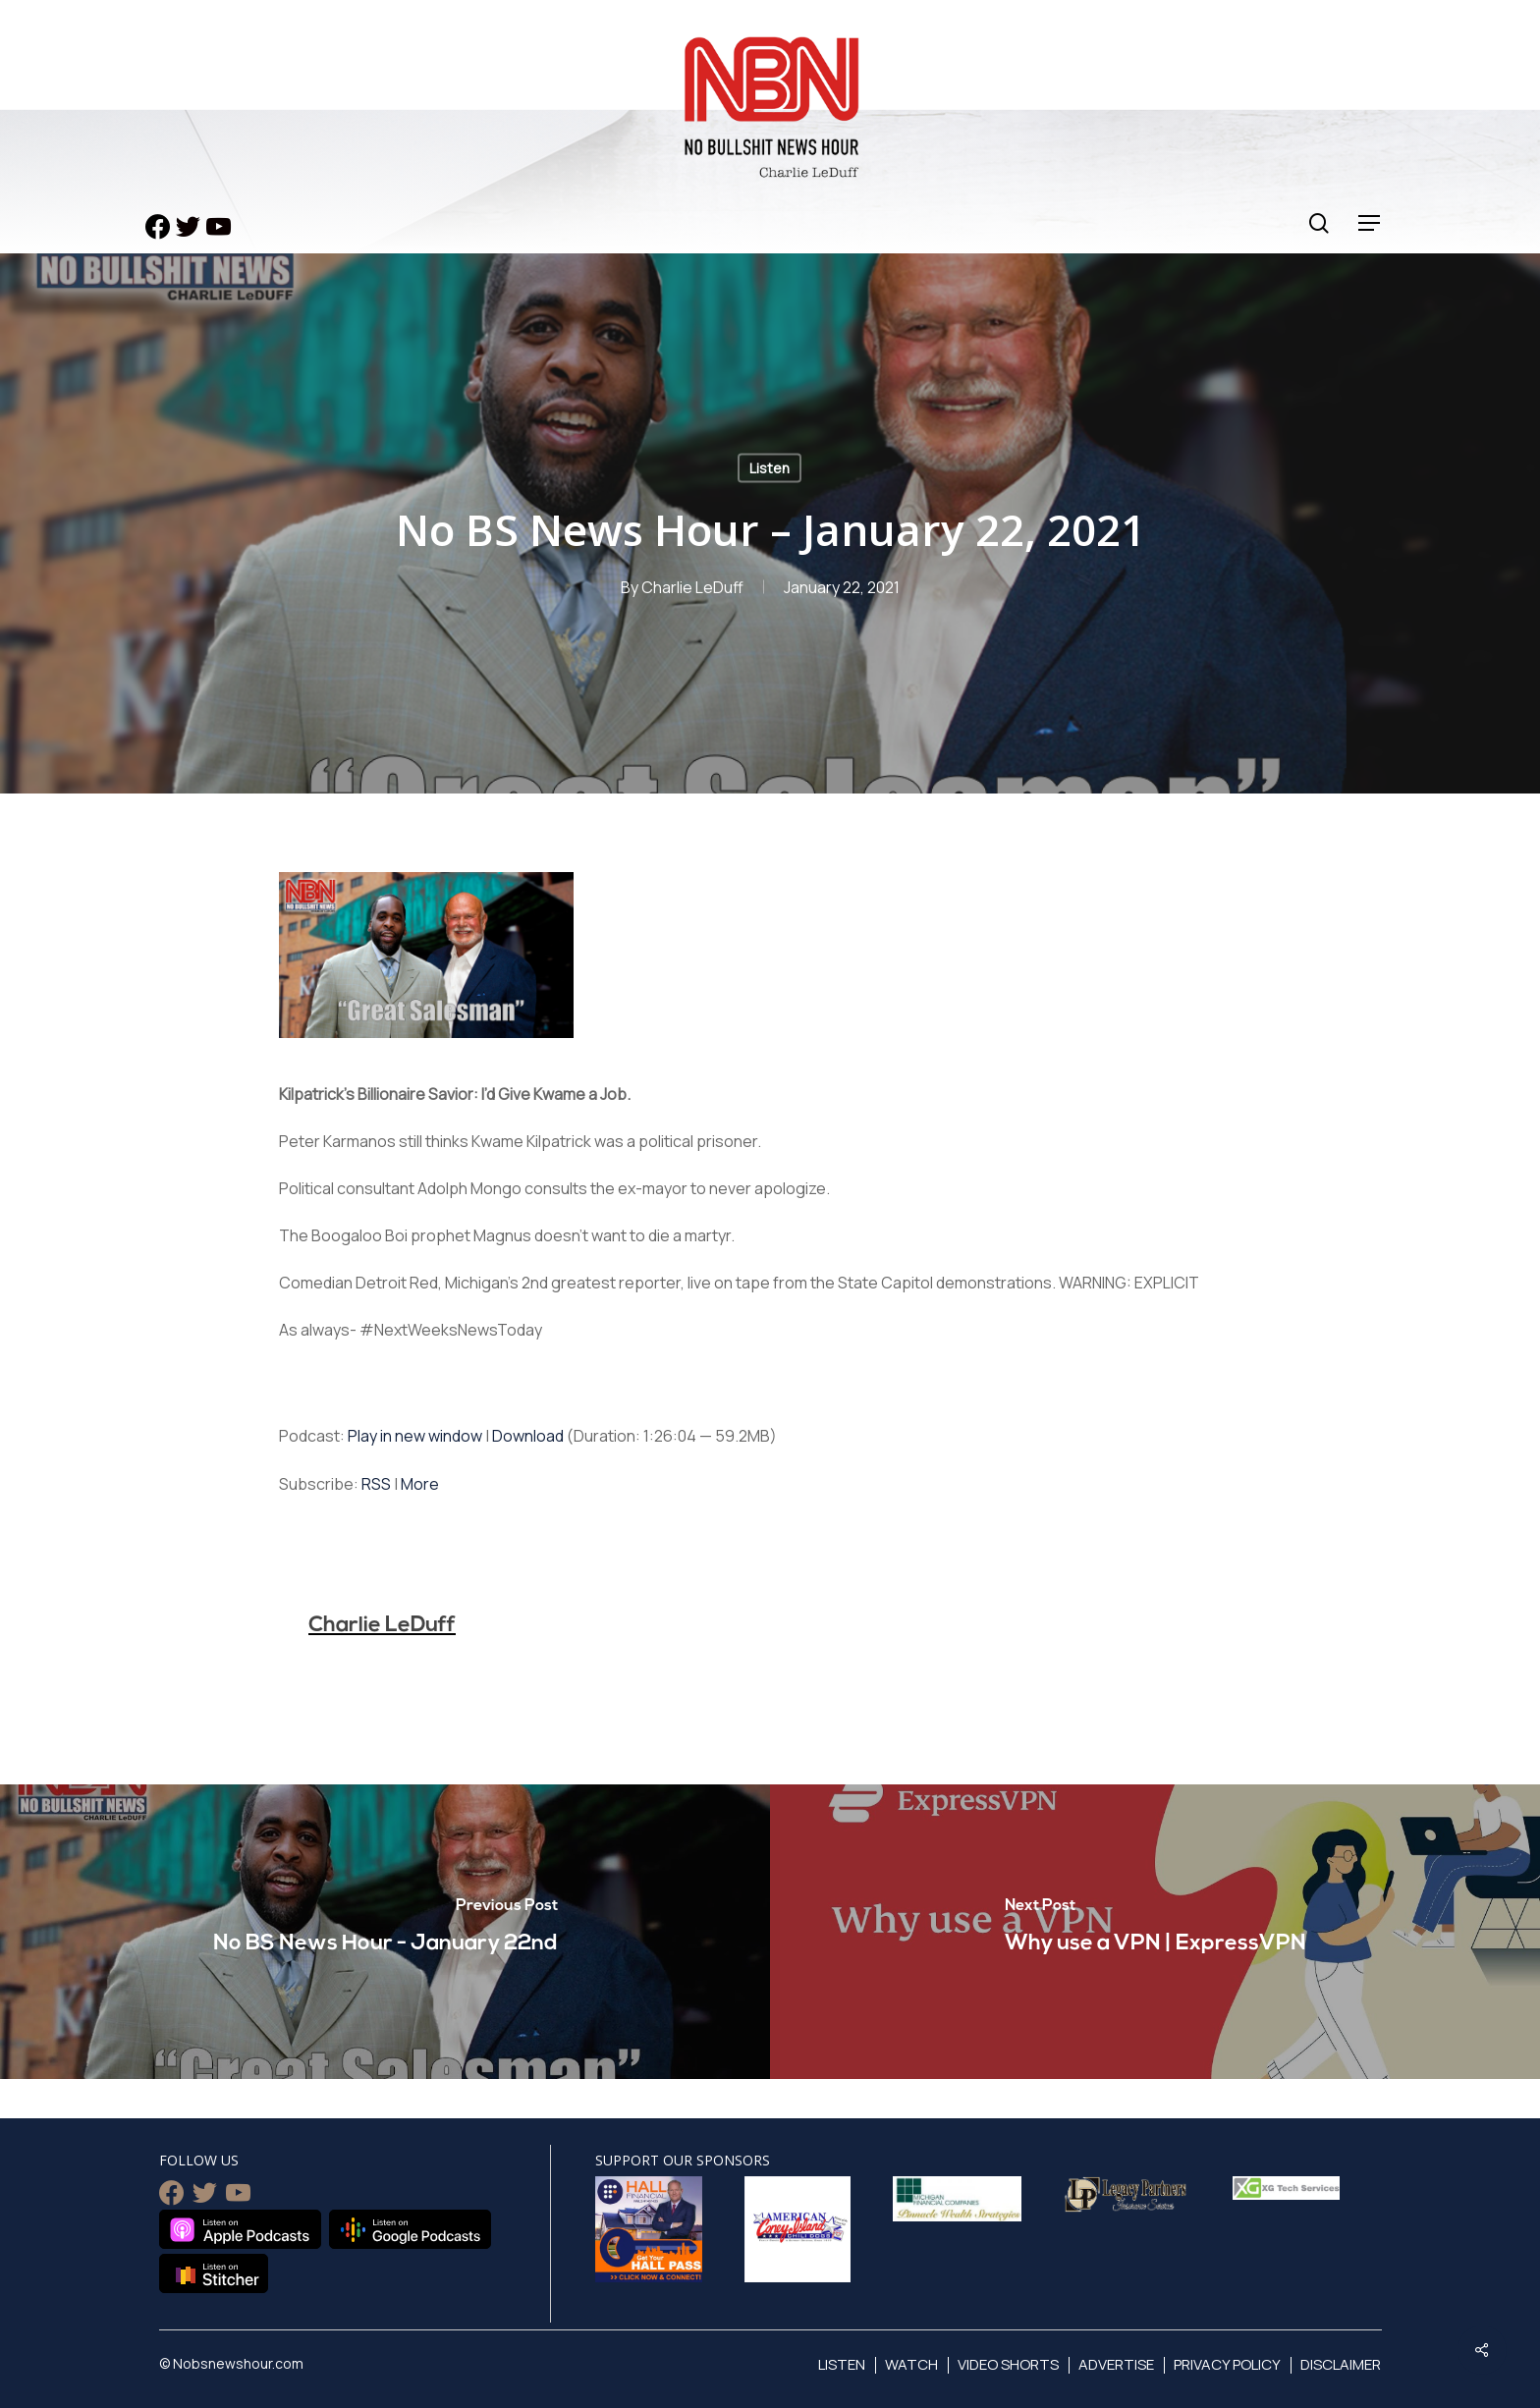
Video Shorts (1008, 2364)
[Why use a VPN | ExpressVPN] (1155, 1931)
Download (528, 1436)
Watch (911, 2364)
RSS (376, 1484)
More (420, 1484)
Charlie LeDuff (692, 587)
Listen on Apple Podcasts (240, 2229)
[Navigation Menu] (1370, 223)
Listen (769, 468)
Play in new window (415, 1436)
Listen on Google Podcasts (410, 2229)
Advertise (1116, 2364)
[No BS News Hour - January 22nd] (385, 1931)
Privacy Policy (1227, 2364)
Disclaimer (1340, 2364)
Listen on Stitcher (213, 2273)
